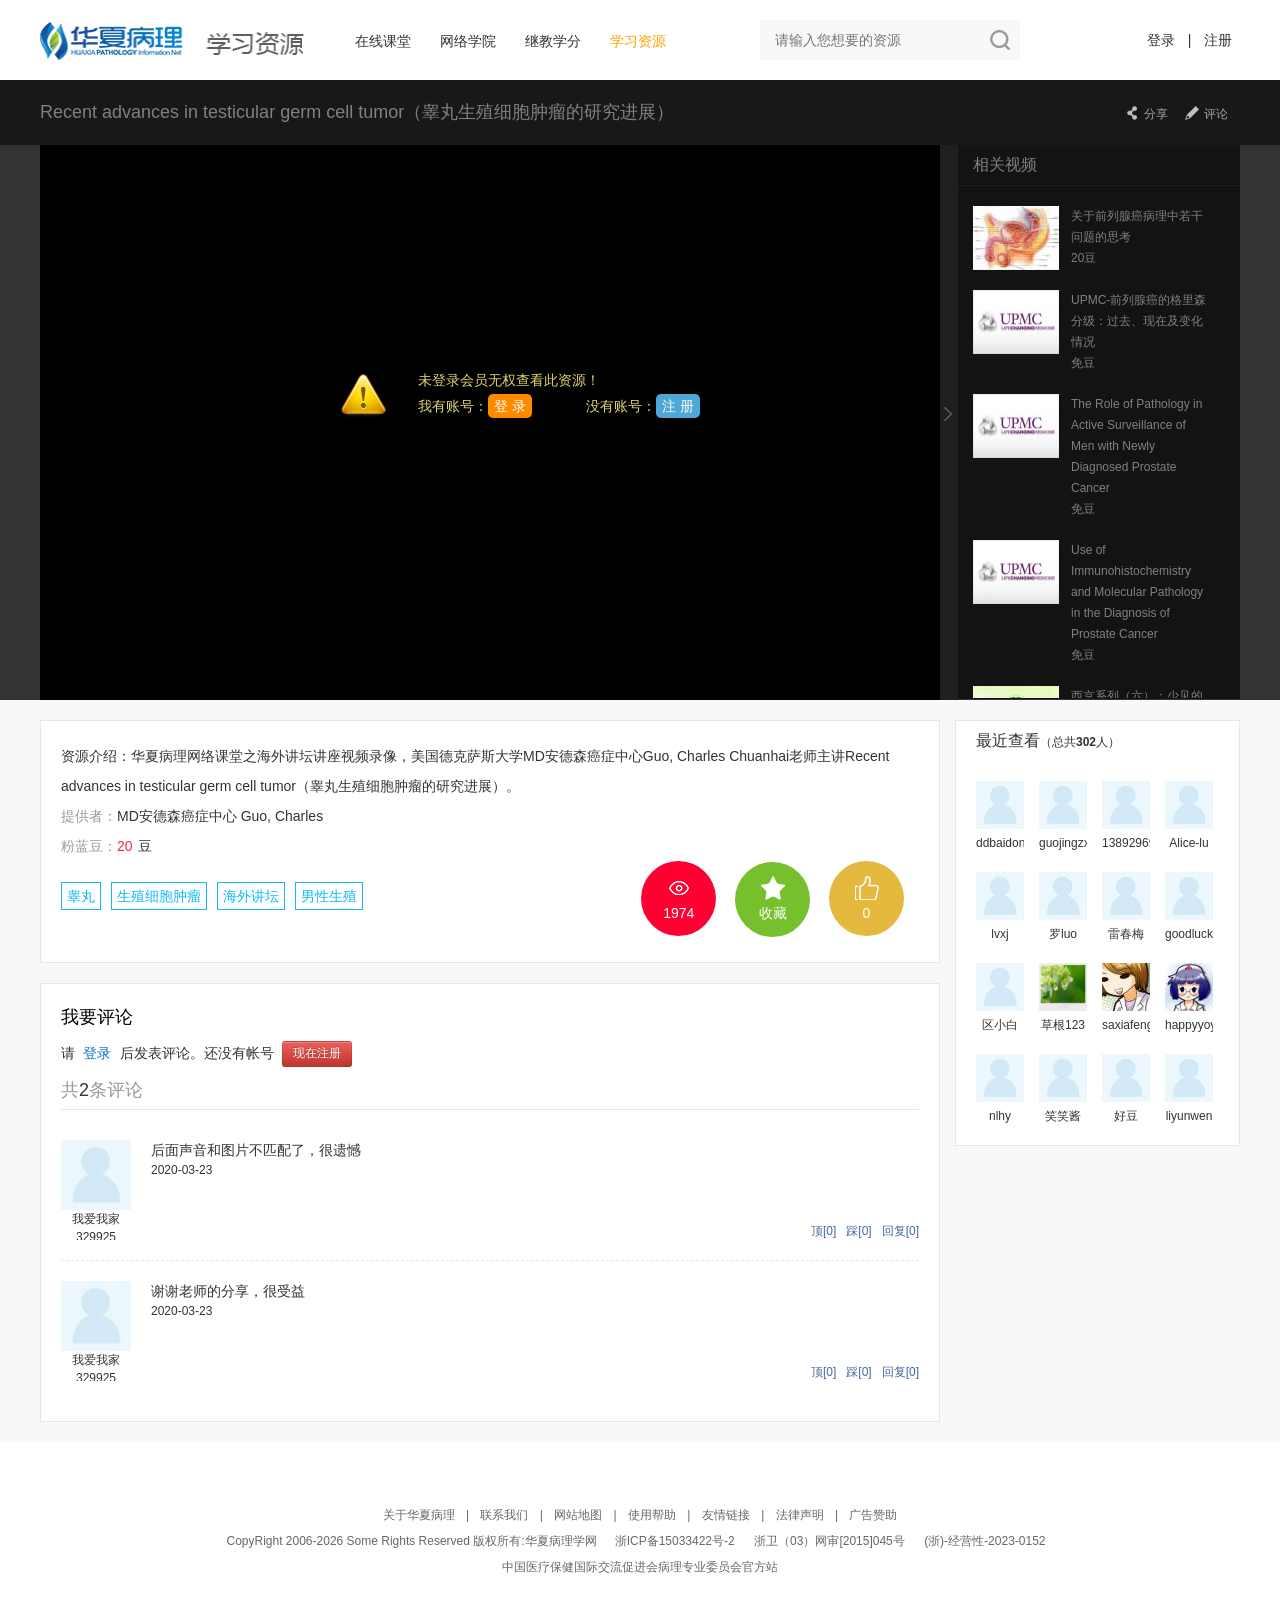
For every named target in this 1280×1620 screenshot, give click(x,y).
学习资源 (638, 41)
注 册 (678, 406)
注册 (1218, 40)
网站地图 (578, 1515)
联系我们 (504, 1515)
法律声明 (800, 1515)
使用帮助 (652, 1515)
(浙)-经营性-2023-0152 (984, 1541)
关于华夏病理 (419, 1515)
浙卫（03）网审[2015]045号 (831, 1541)
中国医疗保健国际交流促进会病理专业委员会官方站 (640, 1567)
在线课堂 (383, 41)
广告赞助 (873, 1515)
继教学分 (553, 41)
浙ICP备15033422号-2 (675, 1541)
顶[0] (823, 1231)
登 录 (510, 406)
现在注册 (317, 1054)
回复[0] (900, 1231)
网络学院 (468, 41)
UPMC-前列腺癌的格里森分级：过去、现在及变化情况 (1138, 321)
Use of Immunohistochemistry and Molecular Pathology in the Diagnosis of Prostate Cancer (1137, 592)
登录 (1161, 40)
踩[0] (858, 1231)
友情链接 (726, 1515)
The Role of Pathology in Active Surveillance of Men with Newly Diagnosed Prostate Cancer (1136, 446)
